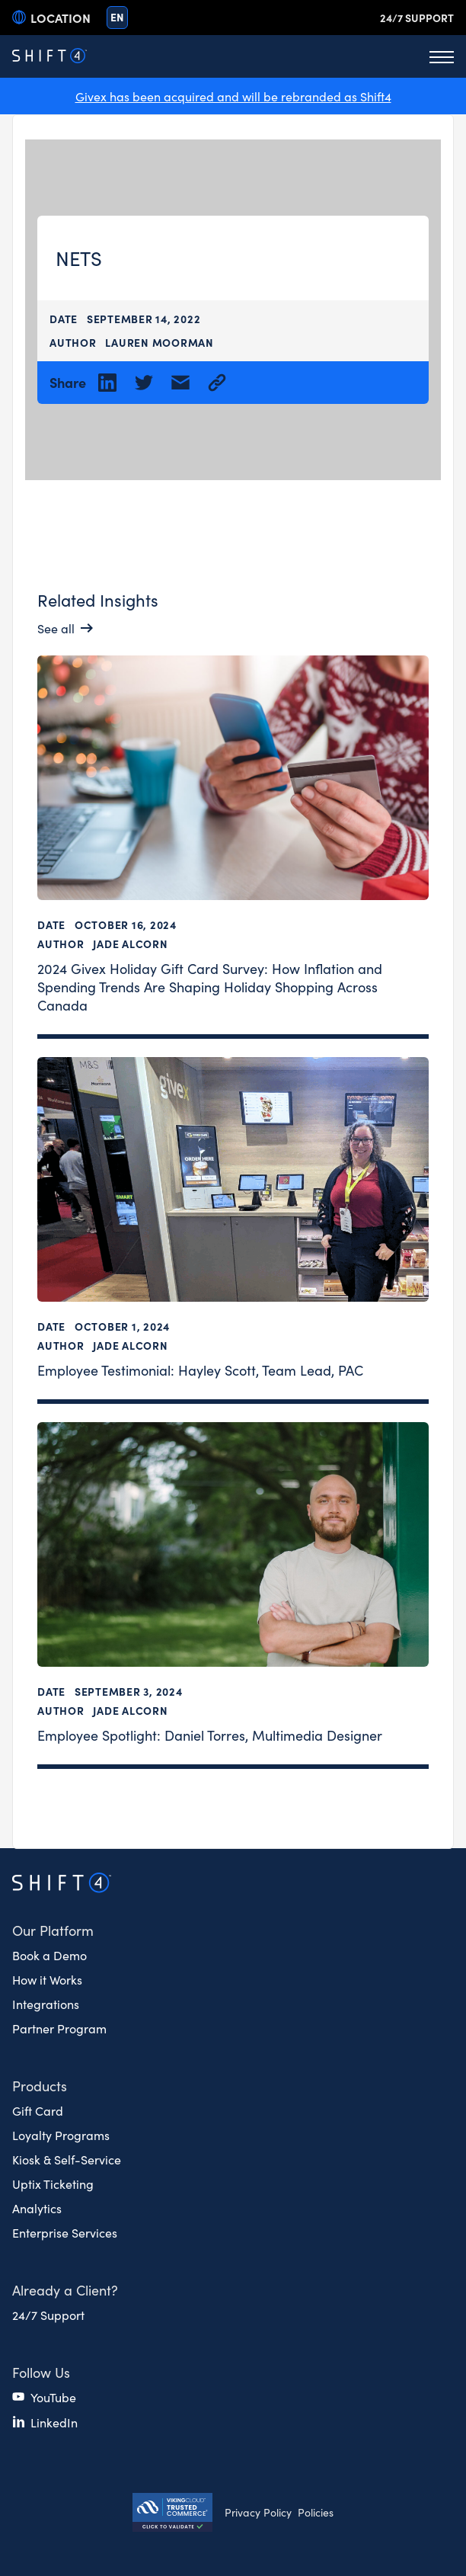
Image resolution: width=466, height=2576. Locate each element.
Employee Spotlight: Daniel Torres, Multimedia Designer (209, 1734)
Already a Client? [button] (65, 2289)
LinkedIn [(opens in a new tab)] (54, 2422)
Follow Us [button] (41, 2372)
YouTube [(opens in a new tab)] (53, 2397)
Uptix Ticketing (53, 2183)
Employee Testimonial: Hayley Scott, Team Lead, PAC (200, 1369)
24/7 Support (417, 17)
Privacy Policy (258, 2512)
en (117, 16)
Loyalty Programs (61, 2134)
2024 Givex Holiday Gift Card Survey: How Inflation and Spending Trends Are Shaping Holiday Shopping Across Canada (209, 986)
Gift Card (37, 2110)
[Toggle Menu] (441, 56)
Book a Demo (49, 1954)
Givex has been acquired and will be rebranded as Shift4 (233, 96)
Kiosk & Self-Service (66, 2159)
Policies (316, 2512)
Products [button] (39, 2085)
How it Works (47, 1979)
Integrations (45, 2003)
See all (56, 628)
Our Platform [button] (53, 1930)
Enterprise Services (64, 2232)
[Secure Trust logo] (172, 2514)
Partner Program (59, 2028)
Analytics (37, 2208)
